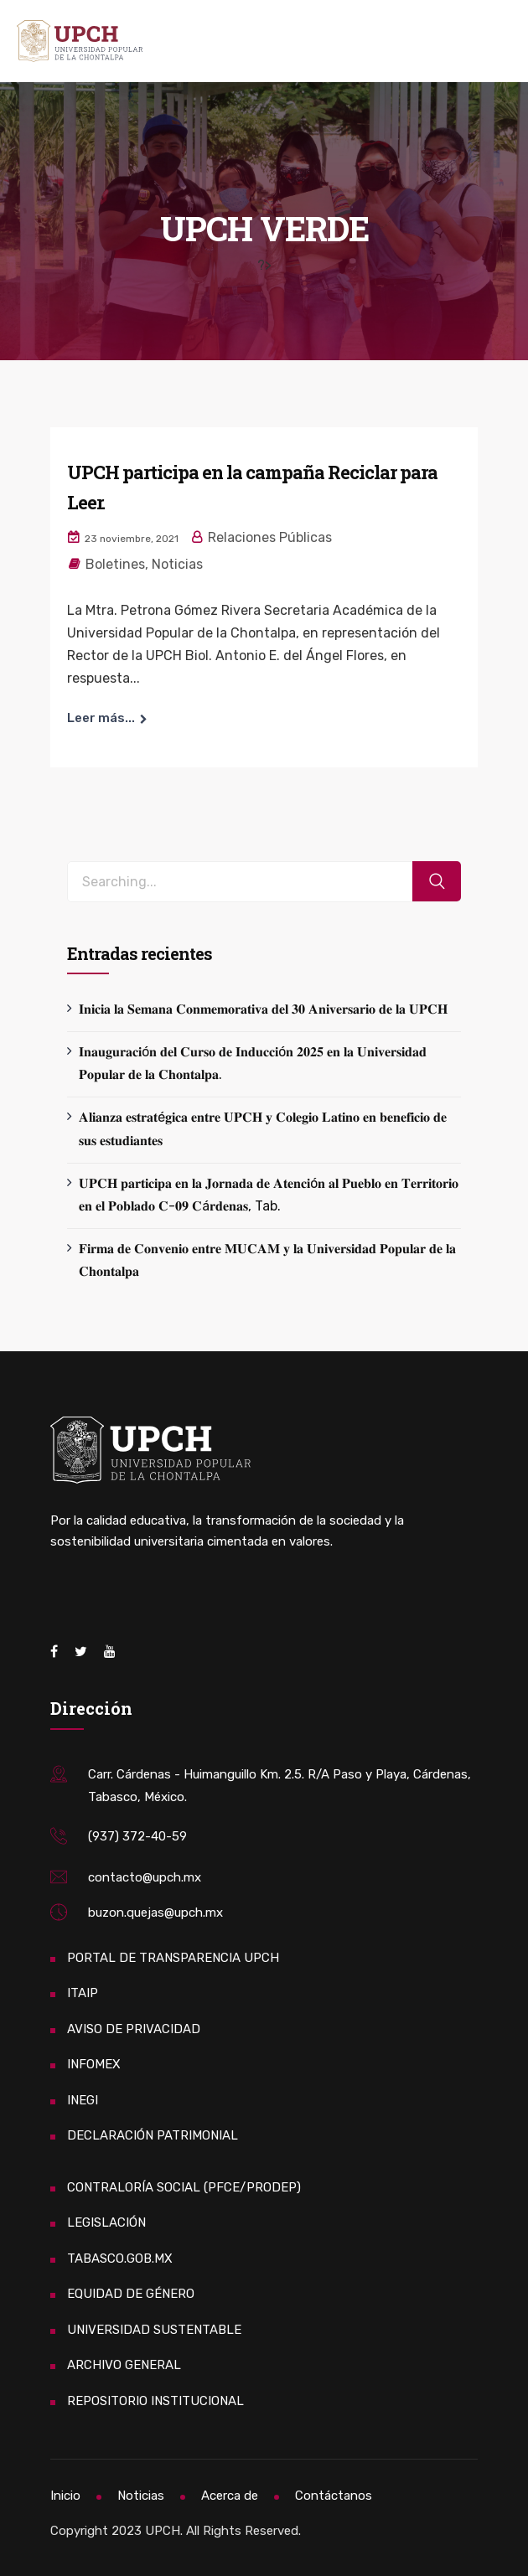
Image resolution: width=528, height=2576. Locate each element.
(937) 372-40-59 (137, 1836)
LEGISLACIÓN (106, 2222)
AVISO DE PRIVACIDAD (133, 2029)
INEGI (82, 2100)
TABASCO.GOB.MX (120, 2258)
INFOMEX (94, 2064)
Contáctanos (333, 2495)
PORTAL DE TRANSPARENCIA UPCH (173, 1957)
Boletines (115, 564)
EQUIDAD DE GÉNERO (130, 2293)
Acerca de (229, 2495)
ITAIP (82, 1992)
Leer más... (101, 717)
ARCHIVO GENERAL (124, 2364)
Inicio (65, 2495)
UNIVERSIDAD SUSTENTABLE (154, 2329)
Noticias (177, 564)
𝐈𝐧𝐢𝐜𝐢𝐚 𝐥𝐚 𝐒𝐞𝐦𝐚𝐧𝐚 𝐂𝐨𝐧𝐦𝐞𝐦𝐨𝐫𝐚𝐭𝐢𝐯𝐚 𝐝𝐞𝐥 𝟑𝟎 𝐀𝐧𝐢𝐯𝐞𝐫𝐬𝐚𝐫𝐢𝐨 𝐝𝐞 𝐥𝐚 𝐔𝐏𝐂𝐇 (263, 1009)
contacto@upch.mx (144, 1877)
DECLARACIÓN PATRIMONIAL (152, 2135)
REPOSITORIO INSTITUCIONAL (155, 2400)
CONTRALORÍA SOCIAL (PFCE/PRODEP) (184, 2187)
